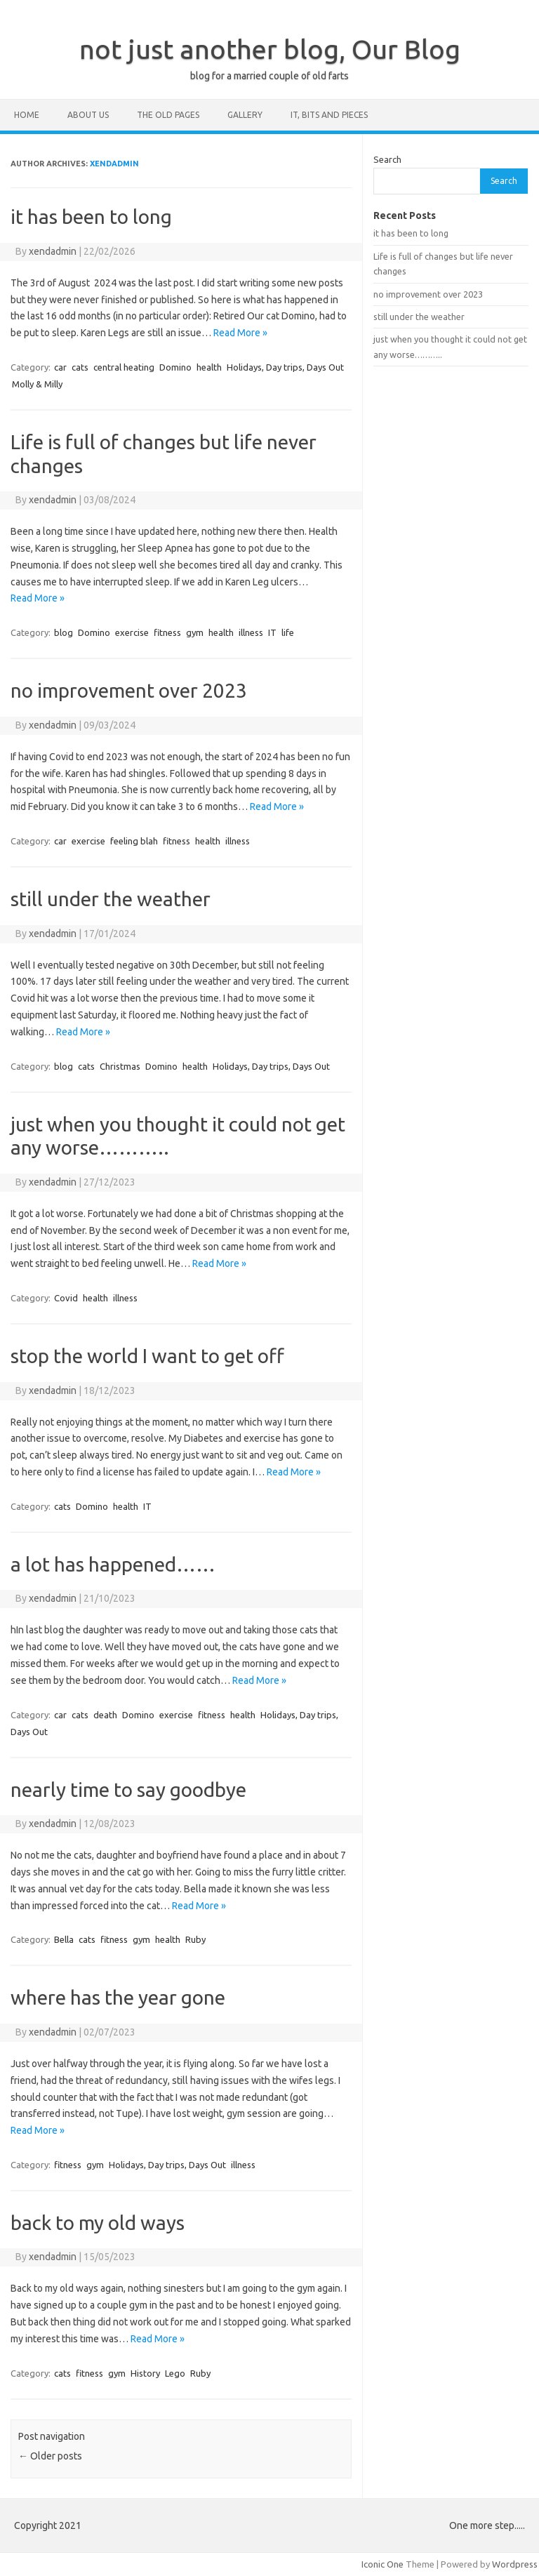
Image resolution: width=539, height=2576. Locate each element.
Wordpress (515, 2564)
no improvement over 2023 (129, 690)
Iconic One (382, 2564)
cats (80, 367)
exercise (132, 632)
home (26, 114)
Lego (175, 2373)
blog (63, 632)
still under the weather (111, 899)
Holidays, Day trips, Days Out (285, 367)
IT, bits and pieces (329, 114)
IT (272, 632)
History (145, 2373)
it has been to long (91, 216)
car (60, 367)
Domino (175, 367)
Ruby (195, 1939)
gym (195, 632)
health (209, 367)
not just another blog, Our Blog (269, 49)
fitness (167, 632)
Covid (66, 1298)
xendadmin (114, 163)
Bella (64, 1939)
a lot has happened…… (113, 1564)
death (105, 1715)
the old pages (168, 114)
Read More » (240, 332)
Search (387, 159)
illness (251, 632)
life (287, 632)
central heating (123, 367)
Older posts (50, 2456)
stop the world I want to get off (147, 1356)
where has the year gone (118, 1997)
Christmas (120, 1066)
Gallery (244, 114)
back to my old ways (98, 2222)
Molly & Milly (37, 384)
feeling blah (134, 841)
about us (88, 114)
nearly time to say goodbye (128, 1789)
